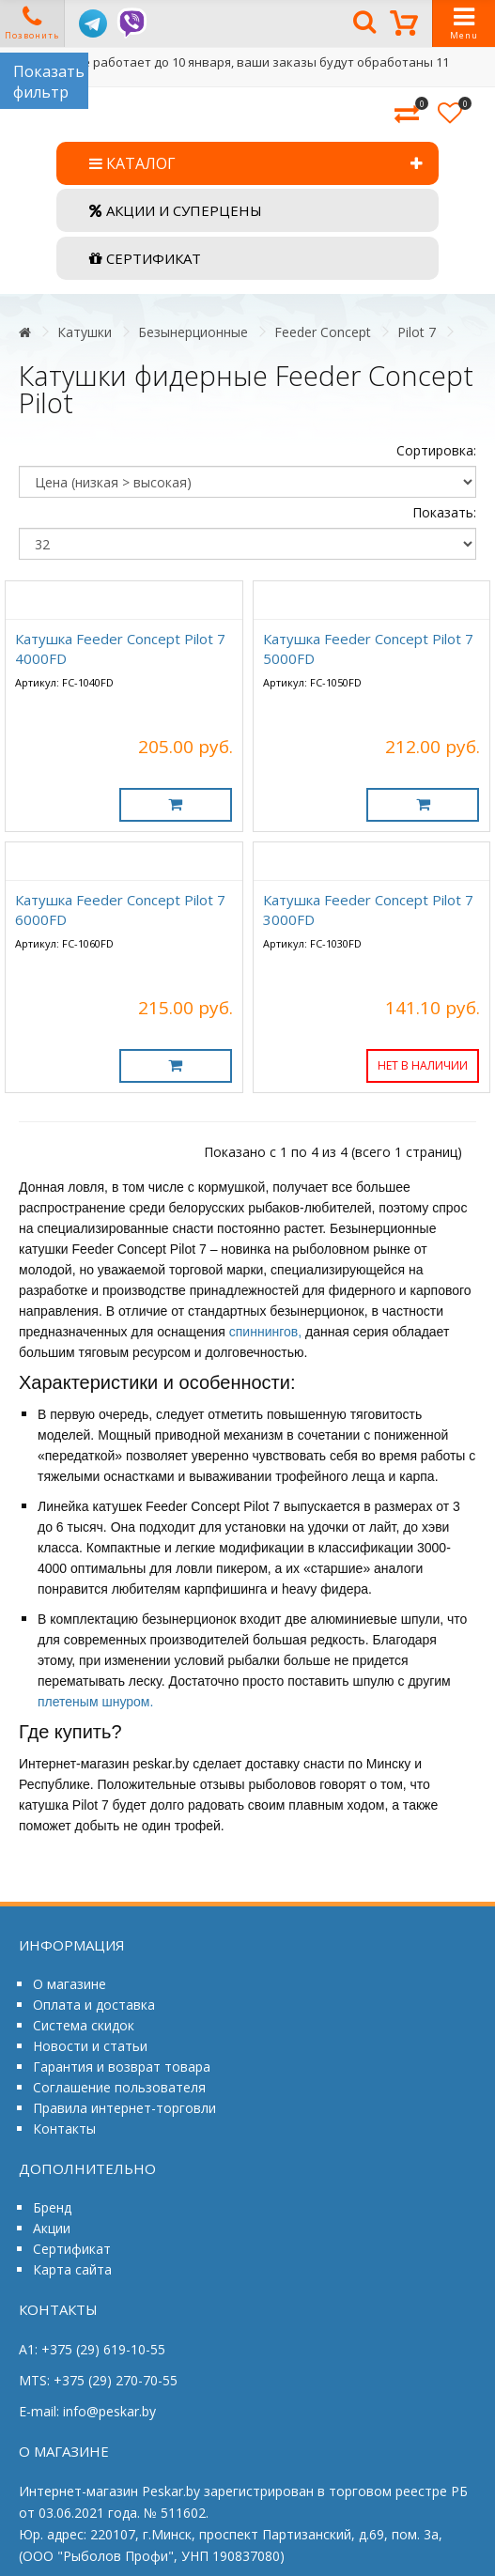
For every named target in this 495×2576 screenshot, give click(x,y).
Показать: (444, 512)
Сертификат (72, 2249)
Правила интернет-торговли (124, 2108)
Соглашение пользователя (119, 2087)
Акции (51, 2228)
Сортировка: (436, 450)
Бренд (52, 2207)
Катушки (84, 332)
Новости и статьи (90, 2046)
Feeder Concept (322, 332)
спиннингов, (265, 1331)
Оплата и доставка (94, 2004)
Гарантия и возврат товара (121, 2066)
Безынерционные (193, 332)
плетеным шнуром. (95, 1701)
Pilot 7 (416, 332)
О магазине (69, 1984)
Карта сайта (72, 2269)
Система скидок (83, 2025)
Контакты (64, 2128)
